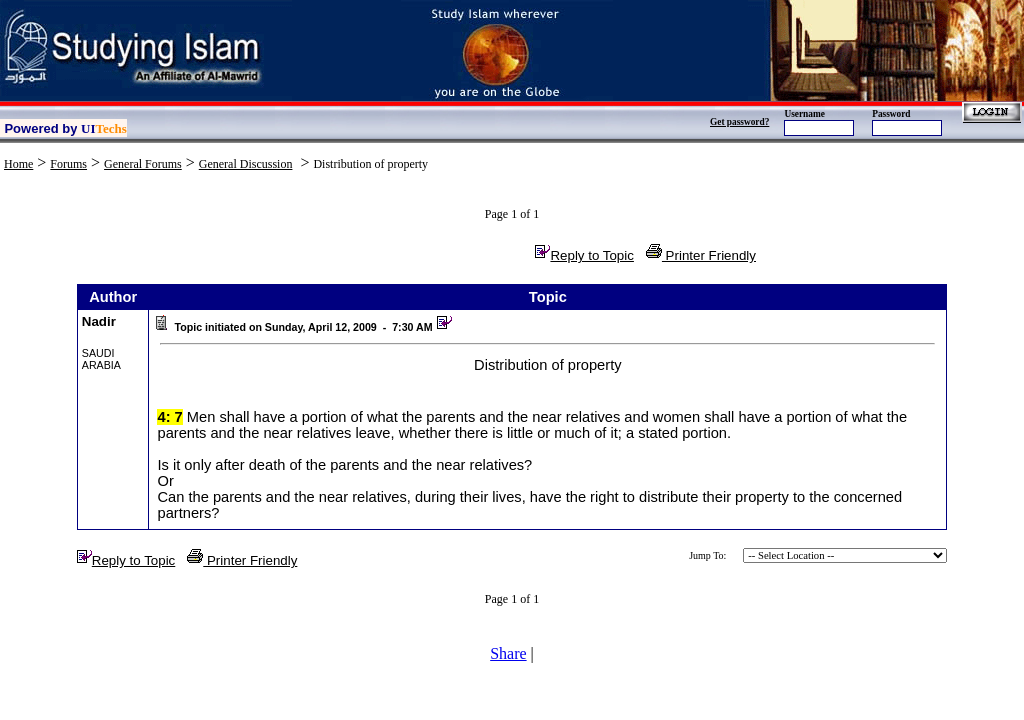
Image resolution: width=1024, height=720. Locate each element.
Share (508, 653)
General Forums (143, 164)
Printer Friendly (701, 255)
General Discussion (246, 164)
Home (18, 164)
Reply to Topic (584, 255)
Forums (68, 164)
